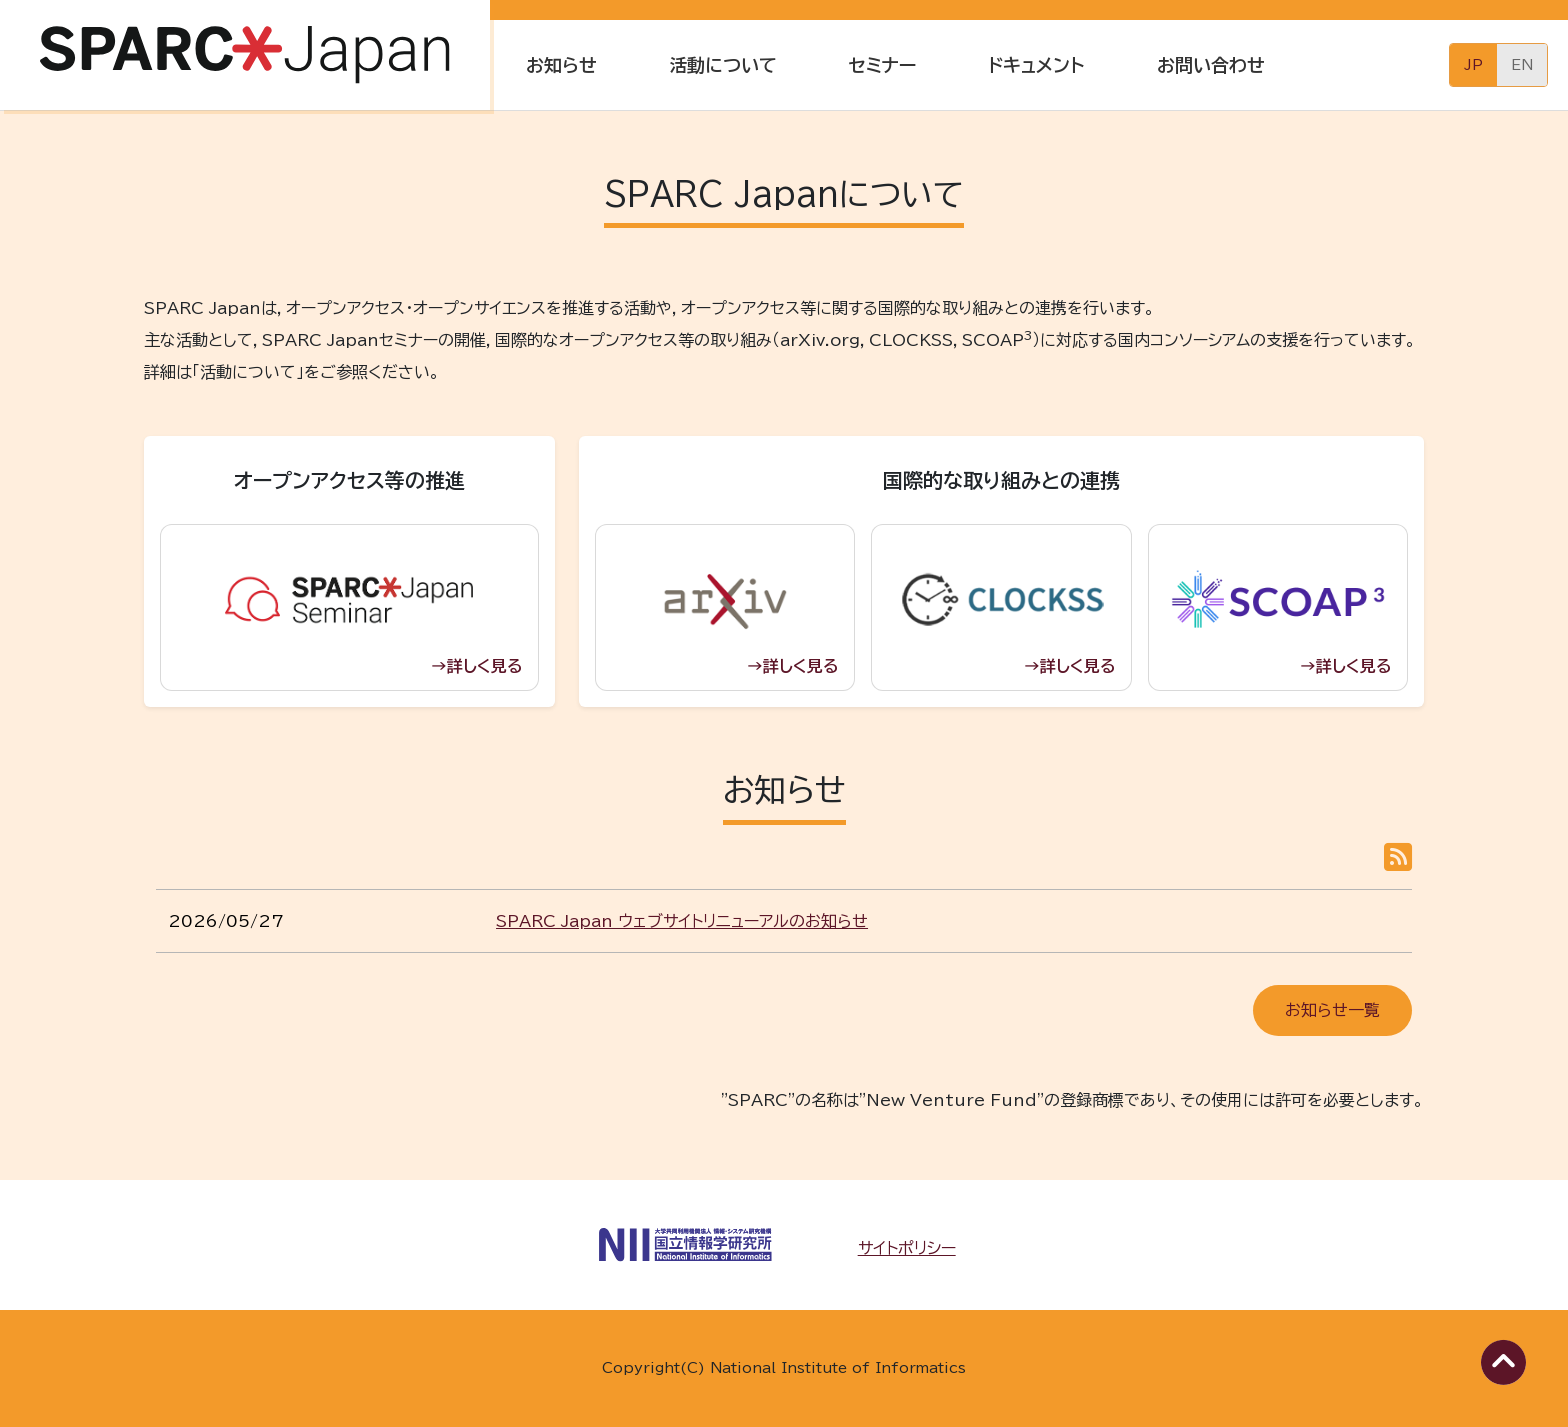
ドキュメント (1036, 65)
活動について (723, 65)
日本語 (1473, 65)
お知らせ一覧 (1332, 1010)
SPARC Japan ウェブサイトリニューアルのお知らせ (682, 921)
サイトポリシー (907, 1248)
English (1522, 65)
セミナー (882, 65)
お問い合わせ (1211, 65)
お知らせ (561, 65)
